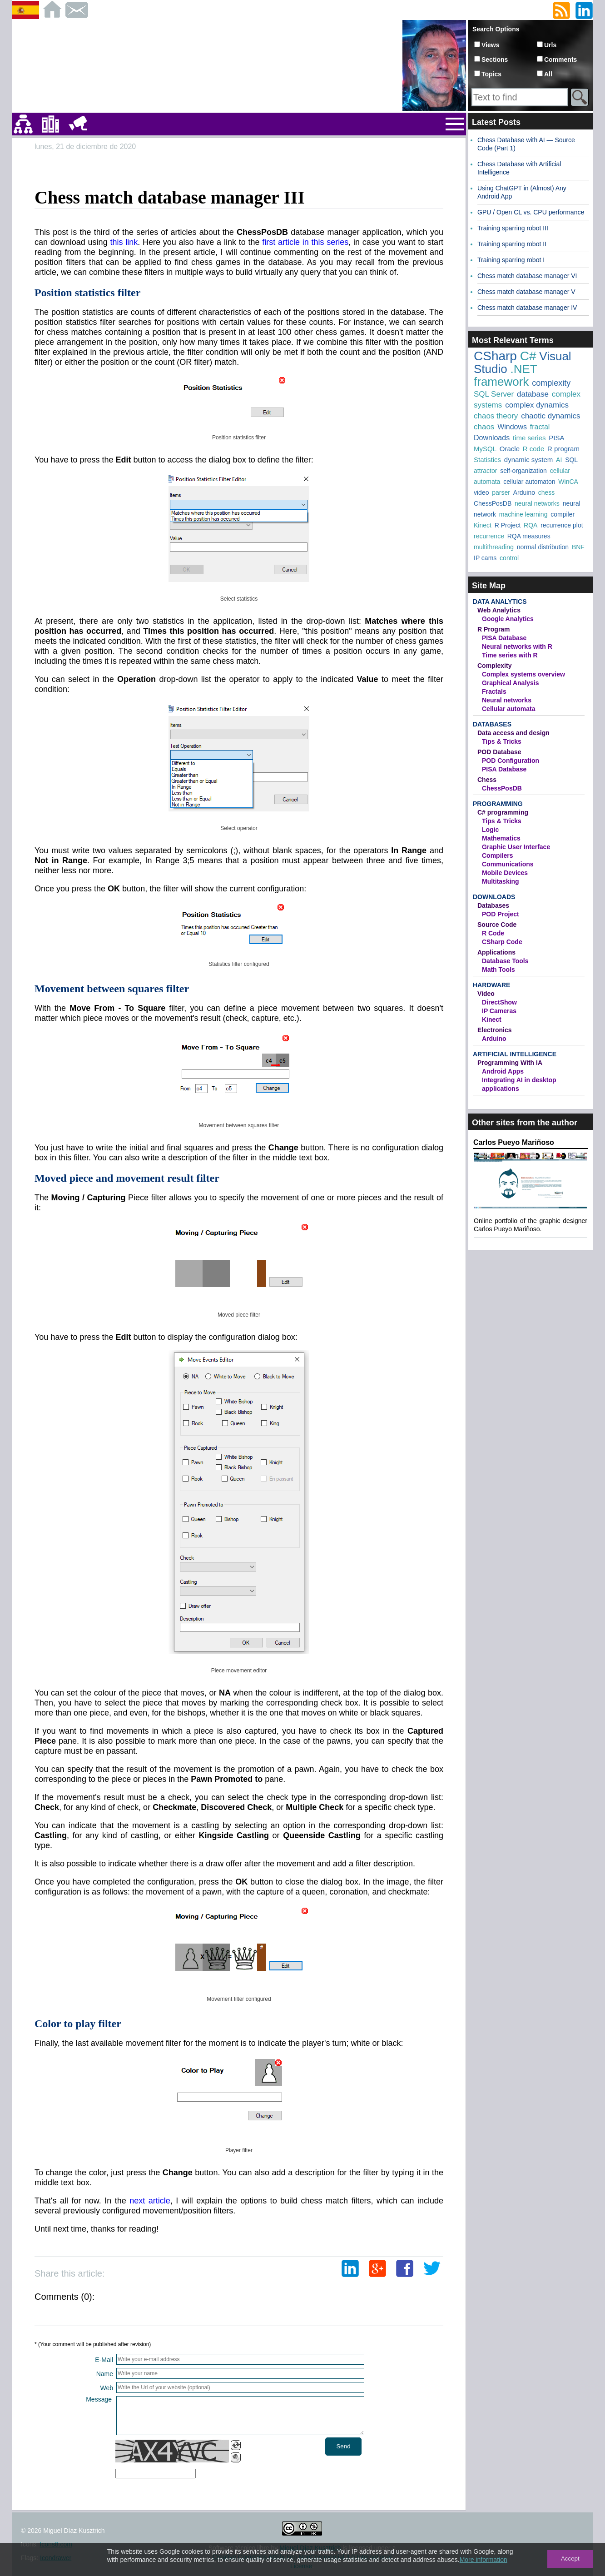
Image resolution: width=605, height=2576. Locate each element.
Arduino (524, 492)
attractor (485, 470)
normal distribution (543, 547)
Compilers (497, 855)
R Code (493, 933)
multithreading (494, 547)
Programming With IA (509, 1062)
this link (124, 242)
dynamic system (528, 459)
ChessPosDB (492, 503)
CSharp (495, 356)
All (548, 74)
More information (483, 2559)
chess (546, 492)
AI (559, 459)
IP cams (485, 558)
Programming (498, 803)
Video (486, 993)
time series (529, 438)
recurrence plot (562, 525)
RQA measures (528, 536)
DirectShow (499, 1002)
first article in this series (305, 242)
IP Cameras (499, 1010)
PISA (556, 438)
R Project (508, 525)
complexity (551, 383)
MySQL (485, 449)
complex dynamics (537, 405)
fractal (540, 427)
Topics (491, 74)
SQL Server (494, 394)
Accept (570, 2558)
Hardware (491, 985)
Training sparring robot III (512, 228)
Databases (492, 724)
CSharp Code (502, 941)
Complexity (494, 665)
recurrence (489, 536)
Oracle (510, 449)
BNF (578, 547)
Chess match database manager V (526, 291)
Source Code (496, 924)
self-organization (523, 470)
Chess (486, 779)
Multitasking (500, 881)
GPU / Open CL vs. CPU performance (530, 212)
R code (534, 449)
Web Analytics (499, 610)
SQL (571, 459)
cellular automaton (529, 481)
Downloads (492, 438)
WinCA (568, 481)
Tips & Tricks (501, 741)
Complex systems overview (523, 674)
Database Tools (505, 961)
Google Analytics (508, 618)
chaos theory (496, 416)
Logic (490, 829)
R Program (493, 629)
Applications (496, 952)
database (533, 394)
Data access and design (513, 732)
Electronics (494, 1030)
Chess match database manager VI (527, 275)
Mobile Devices (505, 872)
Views (490, 45)
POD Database (499, 752)
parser (501, 492)
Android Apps (503, 1071)
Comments (560, 59)
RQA (530, 525)
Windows (512, 427)
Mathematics (501, 838)
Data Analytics (499, 601)
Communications (508, 864)
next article (149, 2200)
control (509, 558)
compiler (562, 514)
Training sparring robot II (511, 244)
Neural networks (506, 700)
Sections (494, 59)
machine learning (523, 514)
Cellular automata (508, 708)
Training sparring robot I (511, 260)
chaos (484, 427)
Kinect (482, 525)
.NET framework (505, 375)
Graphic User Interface (516, 846)
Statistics (487, 459)
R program (563, 449)
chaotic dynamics (550, 416)
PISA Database (504, 638)
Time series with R (510, 655)
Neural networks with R (517, 646)
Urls (550, 45)
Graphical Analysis (510, 682)
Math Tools (498, 969)
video (481, 492)
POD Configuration (510, 760)
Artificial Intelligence (514, 1054)
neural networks (537, 503)
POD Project (500, 914)
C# (528, 356)
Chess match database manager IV (527, 307)
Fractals (494, 691)
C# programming (502, 812)
